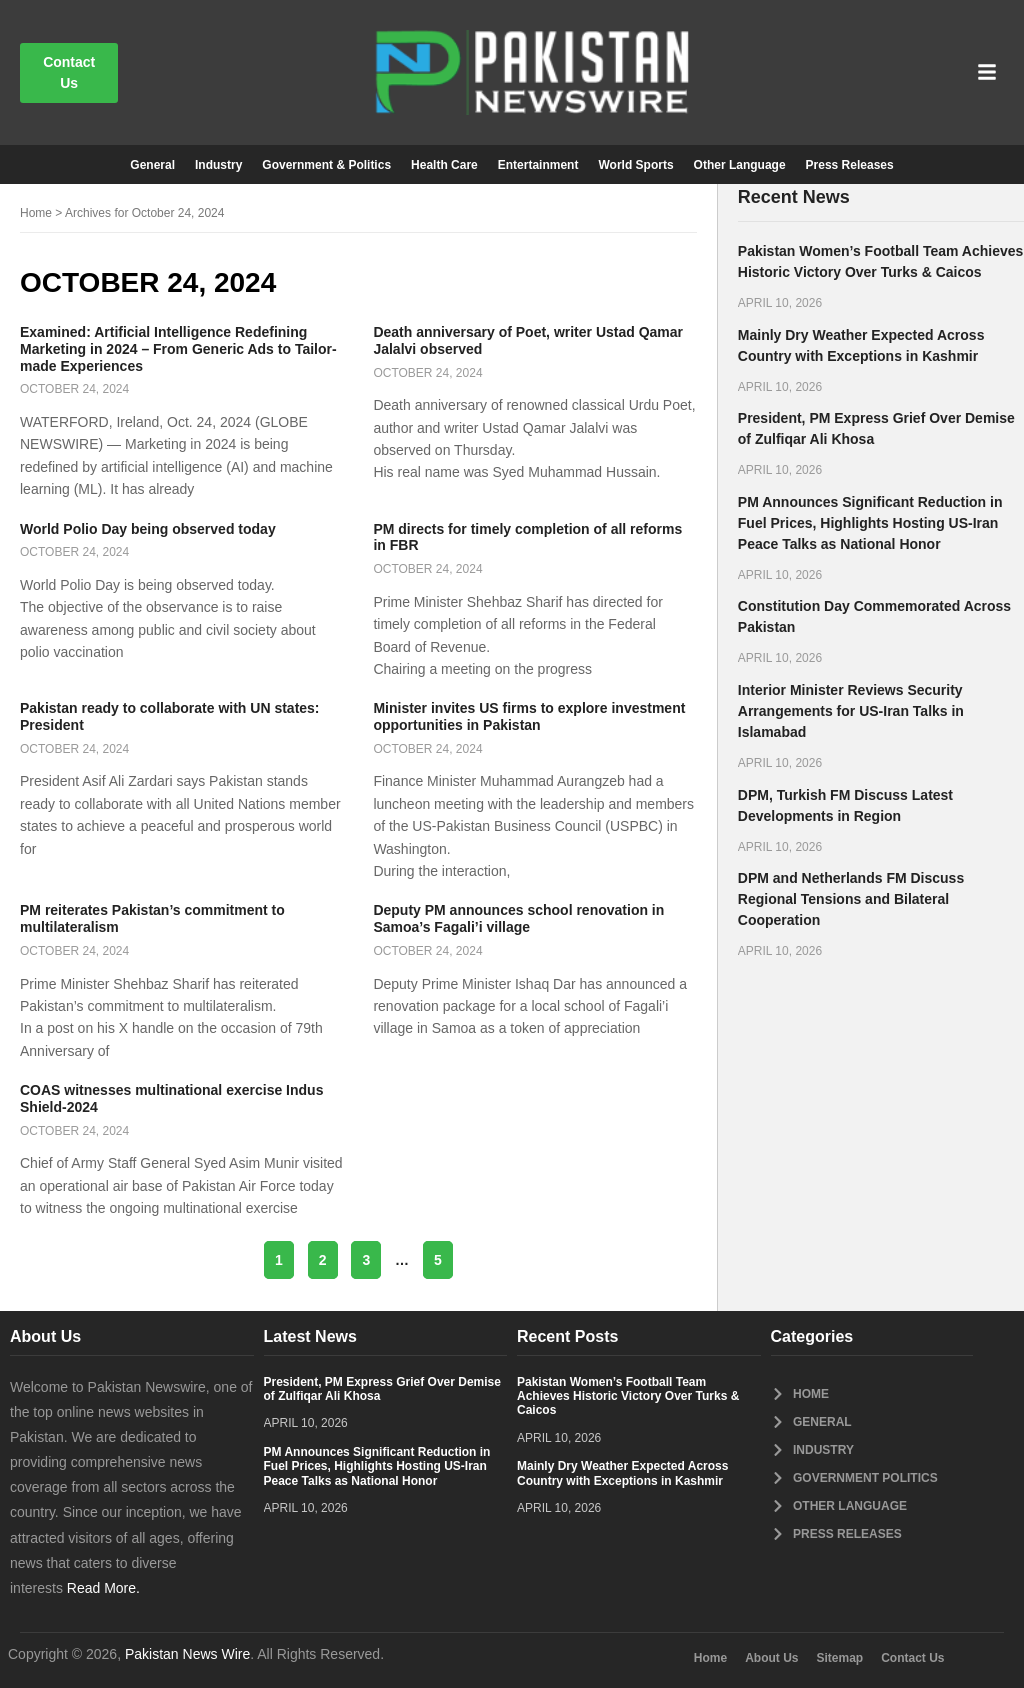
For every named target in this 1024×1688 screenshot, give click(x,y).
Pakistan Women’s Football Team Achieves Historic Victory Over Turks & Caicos (628, 1396)
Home (36, 213)
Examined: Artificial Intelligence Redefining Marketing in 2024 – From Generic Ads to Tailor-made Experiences (178, 349)
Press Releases (850, 165)
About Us (771, 1658)
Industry (218, 165)
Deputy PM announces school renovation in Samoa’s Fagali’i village (518, 918)
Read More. (103, 1588)
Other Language (740, 165)
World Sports (635, 165)
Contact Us (912, 1658)
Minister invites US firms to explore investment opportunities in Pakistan (529, 716)
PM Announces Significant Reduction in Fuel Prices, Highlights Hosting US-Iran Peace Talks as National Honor (870, 523)
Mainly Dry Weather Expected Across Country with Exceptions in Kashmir (622, 1473)
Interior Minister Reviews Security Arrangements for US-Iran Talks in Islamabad (851, 711)
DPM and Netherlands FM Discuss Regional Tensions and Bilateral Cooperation (851, 899)
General (152, 165)
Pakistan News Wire (187, 1654)
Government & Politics (326, 165)
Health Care (444, 165)
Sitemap (840, 1658)
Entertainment (538, 165)
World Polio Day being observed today (148, 529)
